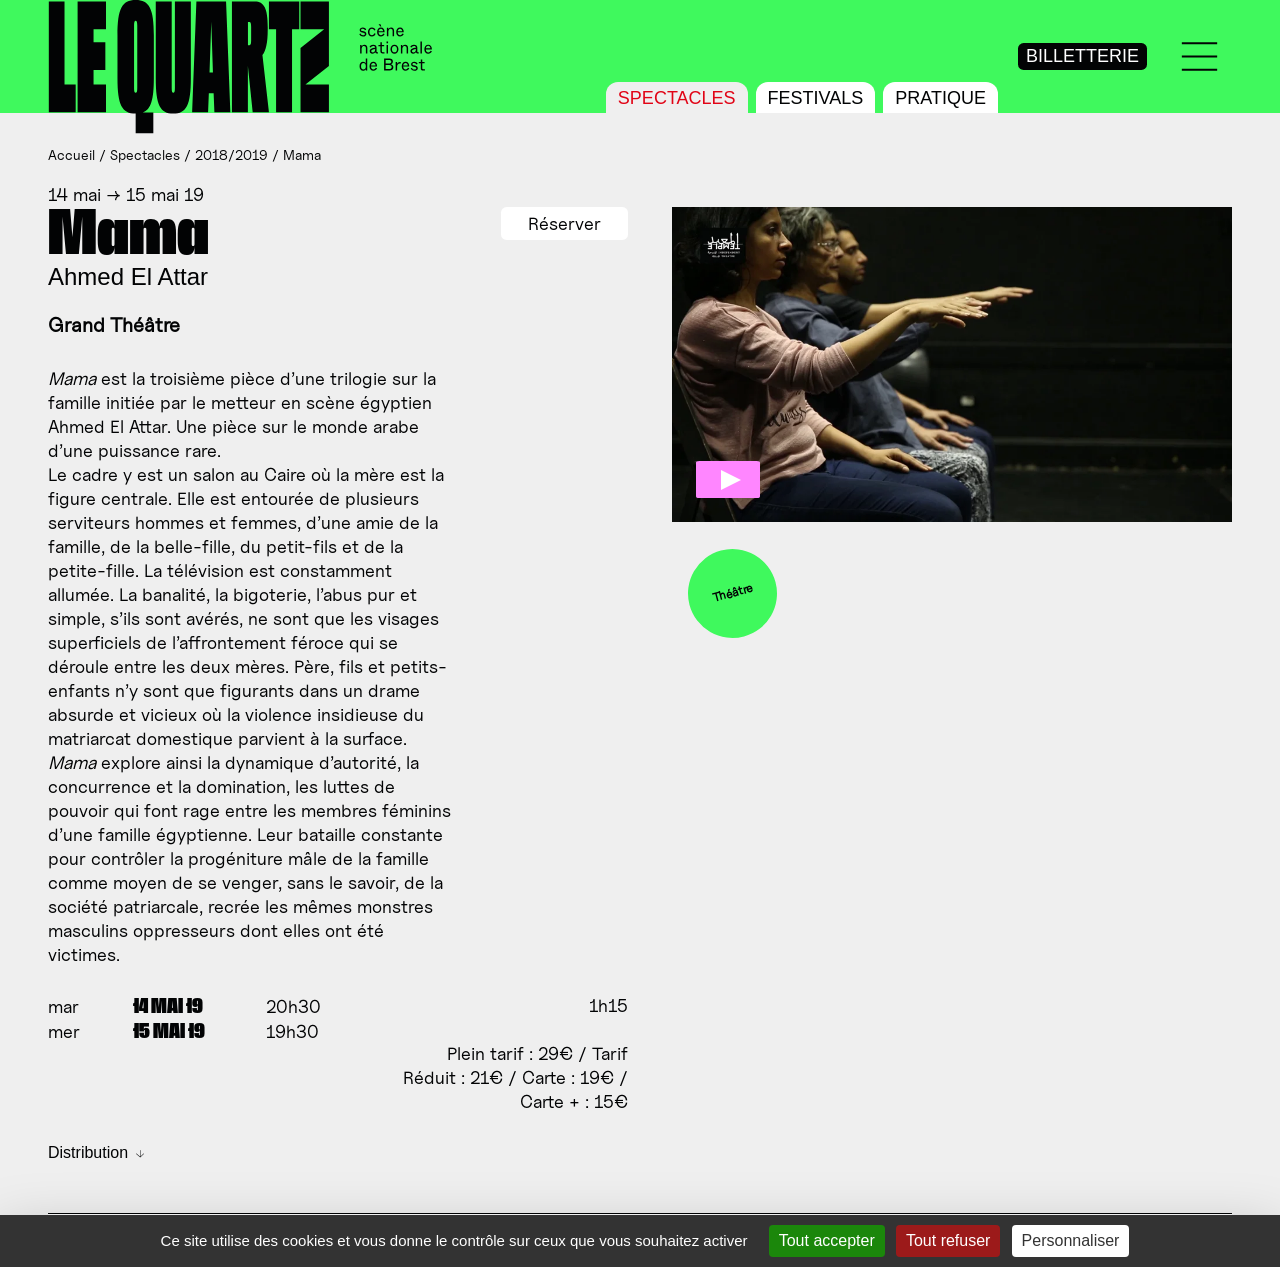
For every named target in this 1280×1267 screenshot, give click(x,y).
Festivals (816, 98)
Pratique (940, 98)
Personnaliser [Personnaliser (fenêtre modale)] (1071, 1240)
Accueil (71, 154)
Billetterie (1082, 56)
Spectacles (677, 98)
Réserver (564, 223)
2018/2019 (231, 154)
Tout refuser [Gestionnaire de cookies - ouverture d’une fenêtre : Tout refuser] (948, 1240)
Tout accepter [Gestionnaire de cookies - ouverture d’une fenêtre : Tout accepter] (827, 1240)
